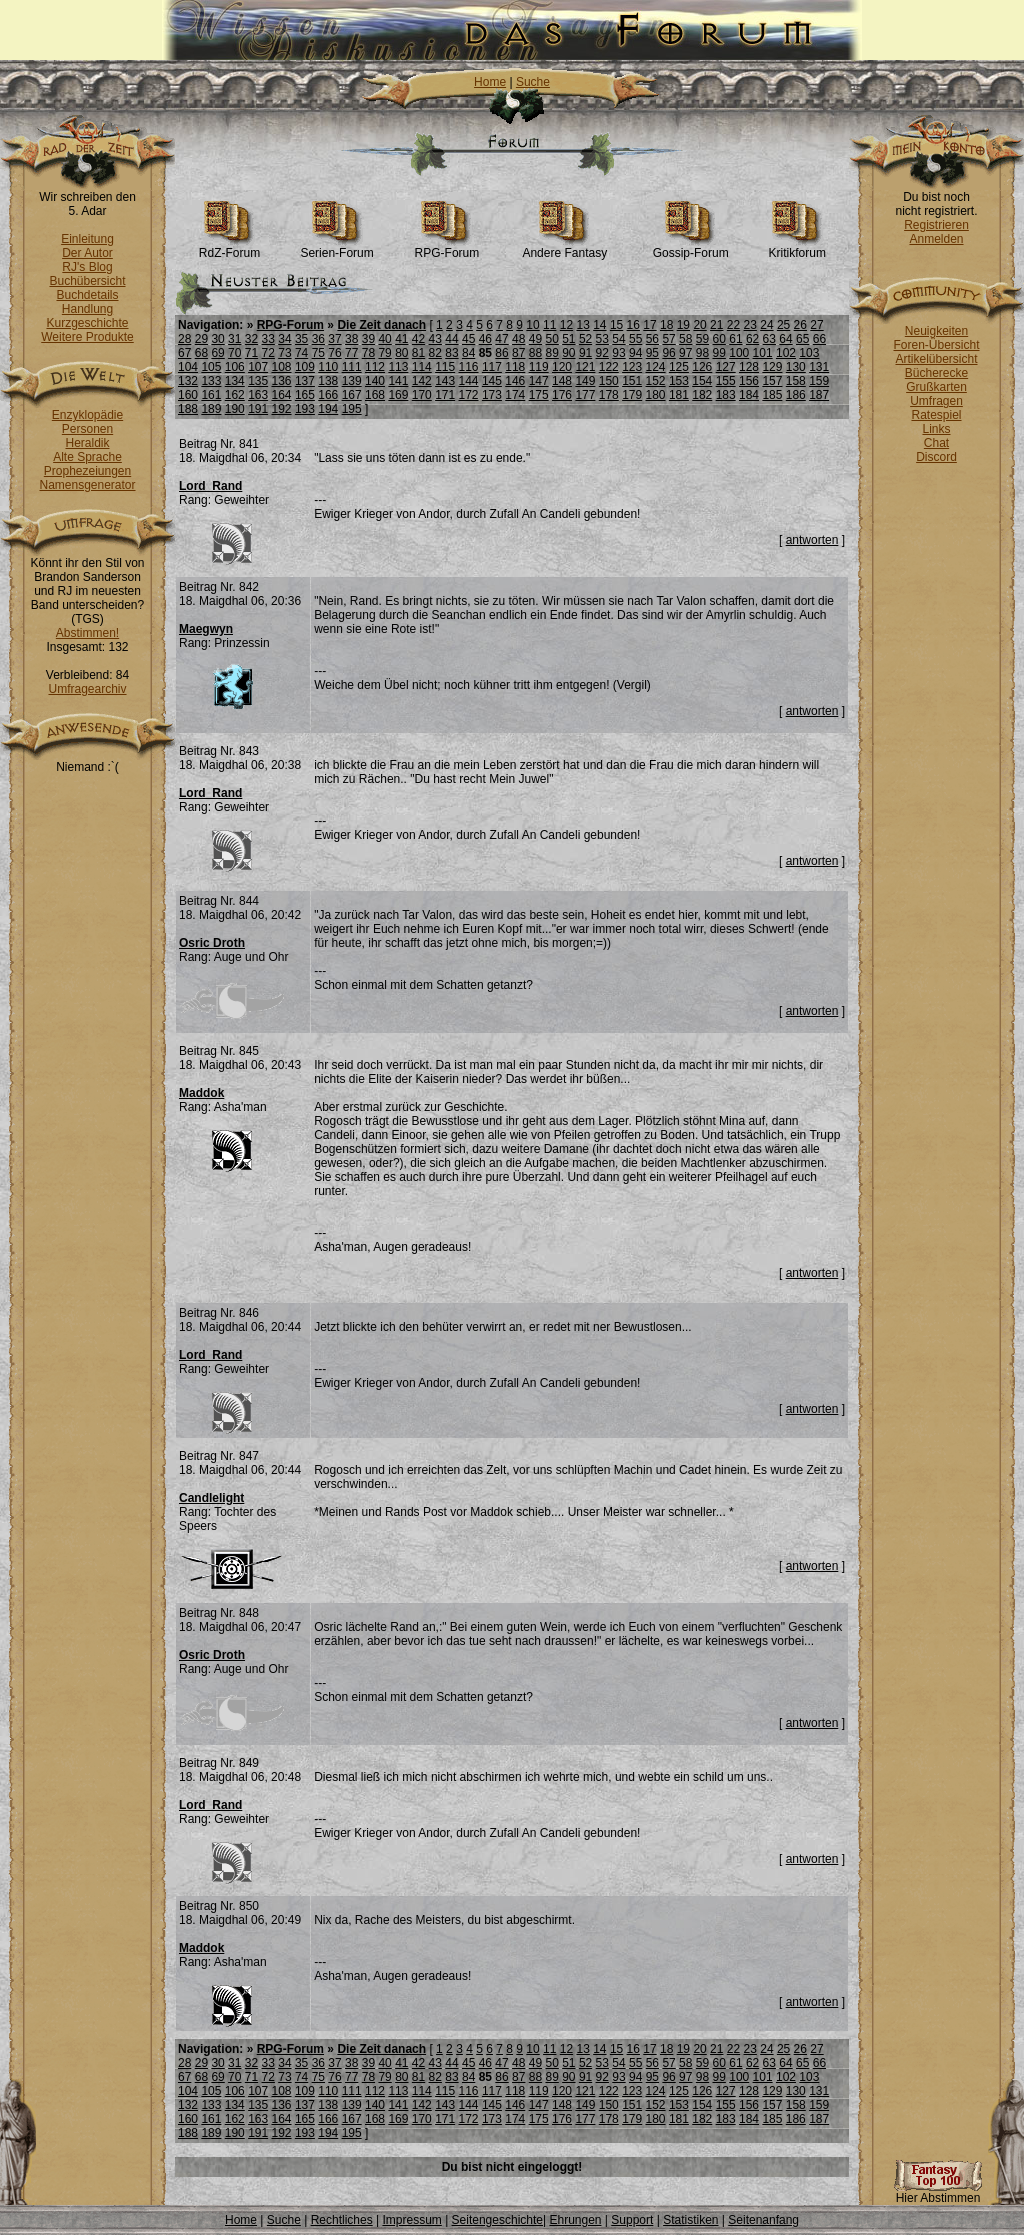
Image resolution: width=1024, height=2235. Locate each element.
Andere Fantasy (564, 247)
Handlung (87, 309)
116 (469, 367)
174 (515, 395)
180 (656, 395)
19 (683, 325)
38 (351, 339)
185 (772, 395)
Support (632, 2220)
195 (352, 409)
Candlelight (211, 1498)
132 (188, 381)
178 (609, 395)
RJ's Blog (87, 267)
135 (258, 381)
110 (328, 367)
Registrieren (936, 225)
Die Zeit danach (381, 325)
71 (251, 353)
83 (451, 353)
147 (539, 381)
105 (211, 367)
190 (235, 409)
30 (217, 339)
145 (492, 381)
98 (702, 353)
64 (785, 339)
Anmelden (936, 239)
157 (772, 381)
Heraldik (87, 443)
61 (735, 339)
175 (539, 395)
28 (184, 339)
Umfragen (936, 401)
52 (585, 339)
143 (445, 381)
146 (515, 381)
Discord (936, 457)
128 (749, 367)
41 (401, 339)
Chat (936, 443)
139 (352, 381)
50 (551, 339)
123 (632, 367)
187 (819, 395)
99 (719, 353)
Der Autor (87, 253)
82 (435, 353)
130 (796, 367)
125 (679, 367)
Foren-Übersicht (936, 345)
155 (726, 381)
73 (284, 353)
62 (752, 339)
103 (809, 353)
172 (469, 395)
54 (618, 339)
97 (685, 353)
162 (235, 395)
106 (235, 367)
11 (549, 325)
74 (301, 353)
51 (568, 339)
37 (334, 339)
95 (652, 353)
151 (632, 381)
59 (702, 339)
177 (585, 395)
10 (532, 325)
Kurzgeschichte (87, 323)
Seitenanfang (763, 2220)
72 (268, 353)
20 (699, 325)
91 (585, 353)
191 (258, 409)
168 (375, 395)
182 (702, 395)
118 (515, 367)
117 (492, 367)
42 (418, 339)
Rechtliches (342, 2220)
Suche (533, 82)
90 (568, 353)
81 (418, 353)
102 (786, 353)
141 (398, 381)
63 (769, 339)
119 (539, 367)
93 (618, 353)
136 (282, 381)
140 (375, 381)
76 (334, 353)
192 (282, 409)
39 (368, 339)
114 (422, 367)
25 (783, 325)
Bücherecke (936, 373)
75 (318, 353)
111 (352, 367)
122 (609, 367)
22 (733, 325)
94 (635, 353)
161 (211, 395)
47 (501, 339)
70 (234, 353)
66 (819, 339)
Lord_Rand (210, 486)
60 (719, 339)
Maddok (201, 1093)
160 (188, 395)
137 (305, 381)
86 (501, 353)
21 (716, 325)
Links (936, 429)
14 (599, 325)
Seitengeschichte (497, 2220)
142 (422, 381)
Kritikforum (797, 247)
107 (258, 367)
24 (766, 325)
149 (585, 381)
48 (518, 339)
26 (800, 325)
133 (211, 381)
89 (551, 353)
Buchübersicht (87, 281)
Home (490, 82)
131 (819, 367)
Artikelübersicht (936, 359)
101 (763, 353)
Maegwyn (206, 629)
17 (649, 325)
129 (772, 367)
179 (632, 395)
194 (328, 409)
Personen (87, 429)
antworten (812, 540)
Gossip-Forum (691, 247)
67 (184, 353)
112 (375, 367)
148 (562, 381)
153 (679, 381)
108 (282, 367)
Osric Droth (212, 943)
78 (368, 353)
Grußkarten (936, 387)
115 (445, 367)
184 (749, 395)
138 (328, 381)
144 (469, 381)
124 (656, 367)
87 (518, 353)
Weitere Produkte (87, 337)
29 (201, 339)
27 (816, 325)
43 (435, 339)
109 (305, 367)
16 (633, 325)
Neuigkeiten (936, 331)
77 (351, 353)
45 (468, 339)
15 (616, 325)
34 (284, 339)
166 (328, 395)
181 (679, 395)
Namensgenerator (87, 485)
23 (750, 325)
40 (384, 339)
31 (234, 339)
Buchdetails (87, 295)
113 (398, 367)
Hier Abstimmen (938, 2192)
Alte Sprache (87, 457)
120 (562, 367)
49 (535, 339)
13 (582, 325)
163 (258, 395)
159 (819, 381)
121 (585, 367)
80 (401, 353)
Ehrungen (575, 2220)
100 (739, 353)
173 (492, 395)
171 (445, 395)
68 (201, 353)
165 (305, 395)
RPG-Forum (447, 247)
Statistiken (690, 2220)
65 (802, 339)
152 (656, 381)
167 (352, 395)
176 (562, 395)
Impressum (411, 2220)
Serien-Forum (336, 247)
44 (451, 339)
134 (235, 381)
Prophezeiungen (87, 471)
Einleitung (87, 239)
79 (384, 353)
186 (796, 395)
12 (566, 325)
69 (217, 353)
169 (398, 395)
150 (609, 381)
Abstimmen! (87, 633)
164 (282, 395)
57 (668, 339)
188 (188, 409)
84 (468, 353)
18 (666, 325)
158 (796, 381)
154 (702, 381)
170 (422, 395)
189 (211, 409)
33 (268, 339)
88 (535, 353)
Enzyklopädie (87, 415)
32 (251, 339)
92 (602, 353)
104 (188, 367)
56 (652, 339)
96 (668, 353)
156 (749, 381)
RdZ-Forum (229, 247)
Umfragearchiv (87, 689)
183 (726, 395)
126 (702, 367)
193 (305, 409)
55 (635, 339)
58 (685, 339)
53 (602, 339)
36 (318, 339)
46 (485, 339)
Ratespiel (936, 415)
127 (726, 367)
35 (301, 339)
